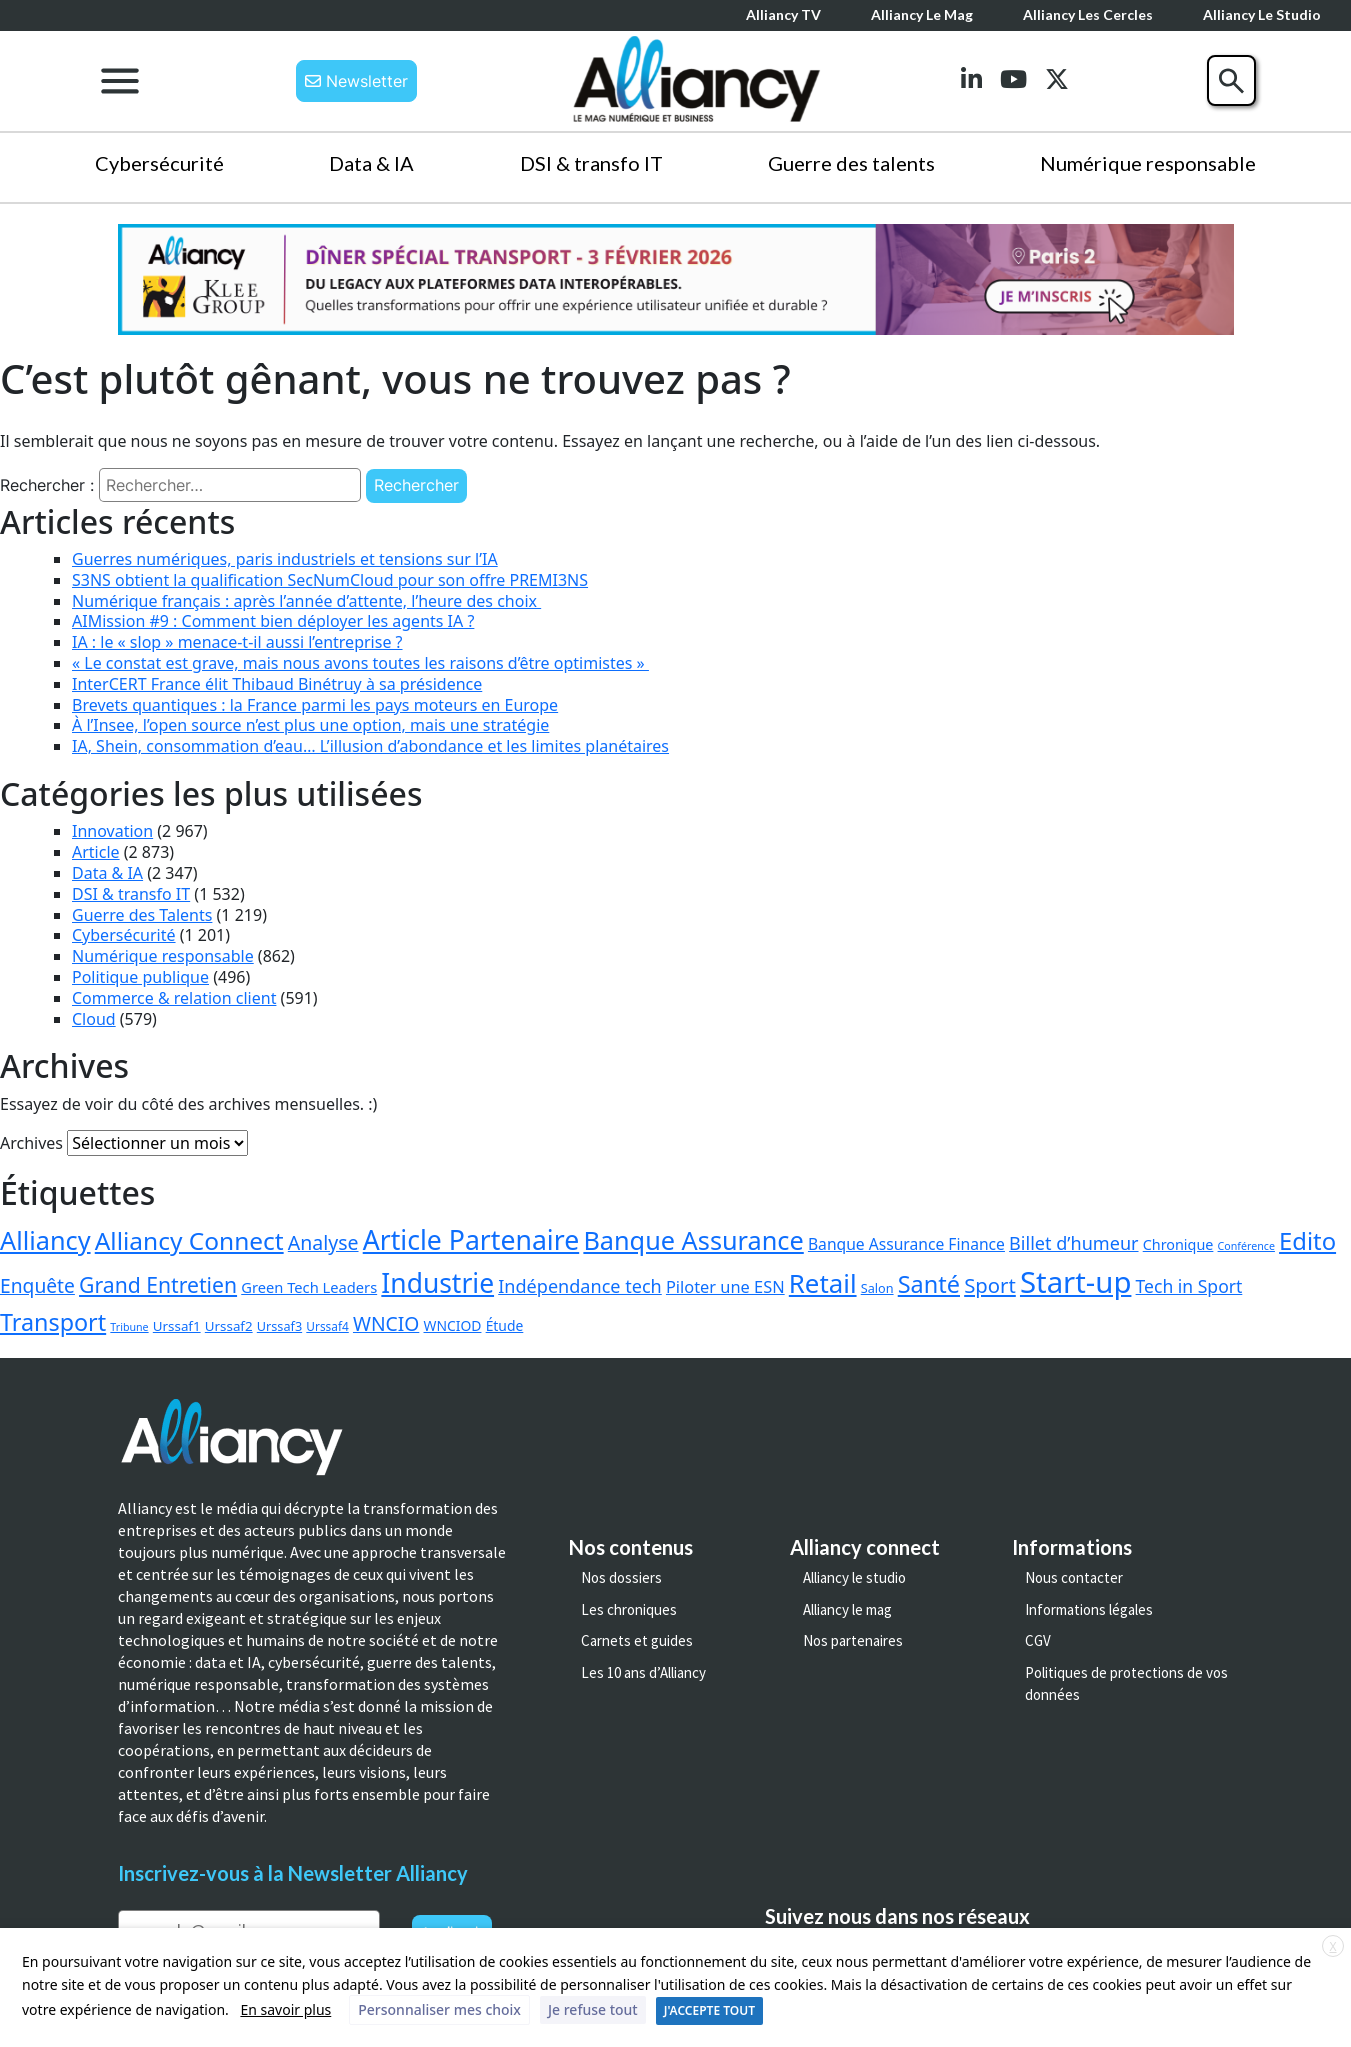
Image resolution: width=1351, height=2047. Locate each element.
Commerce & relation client (174, 998)
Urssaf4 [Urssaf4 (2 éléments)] (327, 1326)
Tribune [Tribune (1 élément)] (129, 1327)
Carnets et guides (637, 1640)
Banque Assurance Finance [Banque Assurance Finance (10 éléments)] (906, 1244)
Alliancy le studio (854, 1577)
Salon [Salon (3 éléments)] (877, 1288)
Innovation (112, 831)
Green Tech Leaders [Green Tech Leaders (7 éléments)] (309, 1287)
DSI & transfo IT (591, 163)
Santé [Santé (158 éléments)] (929, 1284)
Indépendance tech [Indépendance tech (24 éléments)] (580, 1286)
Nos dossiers (621, 1577)
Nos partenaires (853, 1640)
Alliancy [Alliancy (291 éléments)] (45, 1240)
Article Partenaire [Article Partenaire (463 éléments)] (471, 1240)
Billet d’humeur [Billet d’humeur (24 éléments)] (1073, 1243)
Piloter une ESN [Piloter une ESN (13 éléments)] (725, 1286)
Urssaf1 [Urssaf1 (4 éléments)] (177, 1326)
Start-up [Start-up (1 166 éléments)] (1075, 1282)
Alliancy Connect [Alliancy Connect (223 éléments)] (189, 1240)
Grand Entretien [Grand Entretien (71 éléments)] (158, 1284)
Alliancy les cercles (1088, 14)
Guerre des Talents (142, 915)
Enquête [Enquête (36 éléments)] (37, 1285)
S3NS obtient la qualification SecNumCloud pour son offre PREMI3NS (330, 580)
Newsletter (356, 81)
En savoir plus (285, 2009)
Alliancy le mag (922, 14)
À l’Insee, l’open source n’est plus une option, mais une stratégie (310, 725)
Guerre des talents (851, 163)
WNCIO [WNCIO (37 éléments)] (386, 1323)
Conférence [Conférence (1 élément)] (1246, 1246)
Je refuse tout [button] (593, 2009)
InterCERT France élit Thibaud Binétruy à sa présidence (277, 684)
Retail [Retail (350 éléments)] (823, 1283)
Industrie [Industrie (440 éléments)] (437, 1283)
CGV (1038, 1640)
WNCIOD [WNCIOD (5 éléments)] (453, 1325)
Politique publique (140, 977)
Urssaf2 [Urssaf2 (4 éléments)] (229, 1326)
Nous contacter (1074, 1577)
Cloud (94, 1019)
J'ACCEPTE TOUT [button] (709, 2010)
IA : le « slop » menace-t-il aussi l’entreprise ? (237, 642)
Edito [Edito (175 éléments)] (1307, 1241)
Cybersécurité (159, 163)
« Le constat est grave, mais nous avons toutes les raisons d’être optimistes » (360, 663)
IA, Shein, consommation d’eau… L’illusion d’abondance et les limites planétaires (370, 746)
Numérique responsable (1148, 163)
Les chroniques (629, 1609)
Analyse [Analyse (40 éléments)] (323, 1242)
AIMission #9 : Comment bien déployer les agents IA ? (273, 621)
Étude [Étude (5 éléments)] (505, 1325)
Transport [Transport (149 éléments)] (53, 1322)
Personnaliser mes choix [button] (439, 2009)
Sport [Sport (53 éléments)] (990, 1285)
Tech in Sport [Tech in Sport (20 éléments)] (1189, 1286)
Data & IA (371, 163)
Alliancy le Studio (1262, 14)
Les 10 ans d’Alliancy (643, 1672)
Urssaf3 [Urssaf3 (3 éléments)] (279, 1326)
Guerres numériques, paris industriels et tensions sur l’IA (285, 559)
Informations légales (1089, 1609)
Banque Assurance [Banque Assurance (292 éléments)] (693, 1240)
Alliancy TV (783, 14)
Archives (31, 1143)
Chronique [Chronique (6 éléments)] (1178, 1244)
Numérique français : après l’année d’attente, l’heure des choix (306, 601)
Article (96, 852)
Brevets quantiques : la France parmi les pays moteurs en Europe (315, 705)
